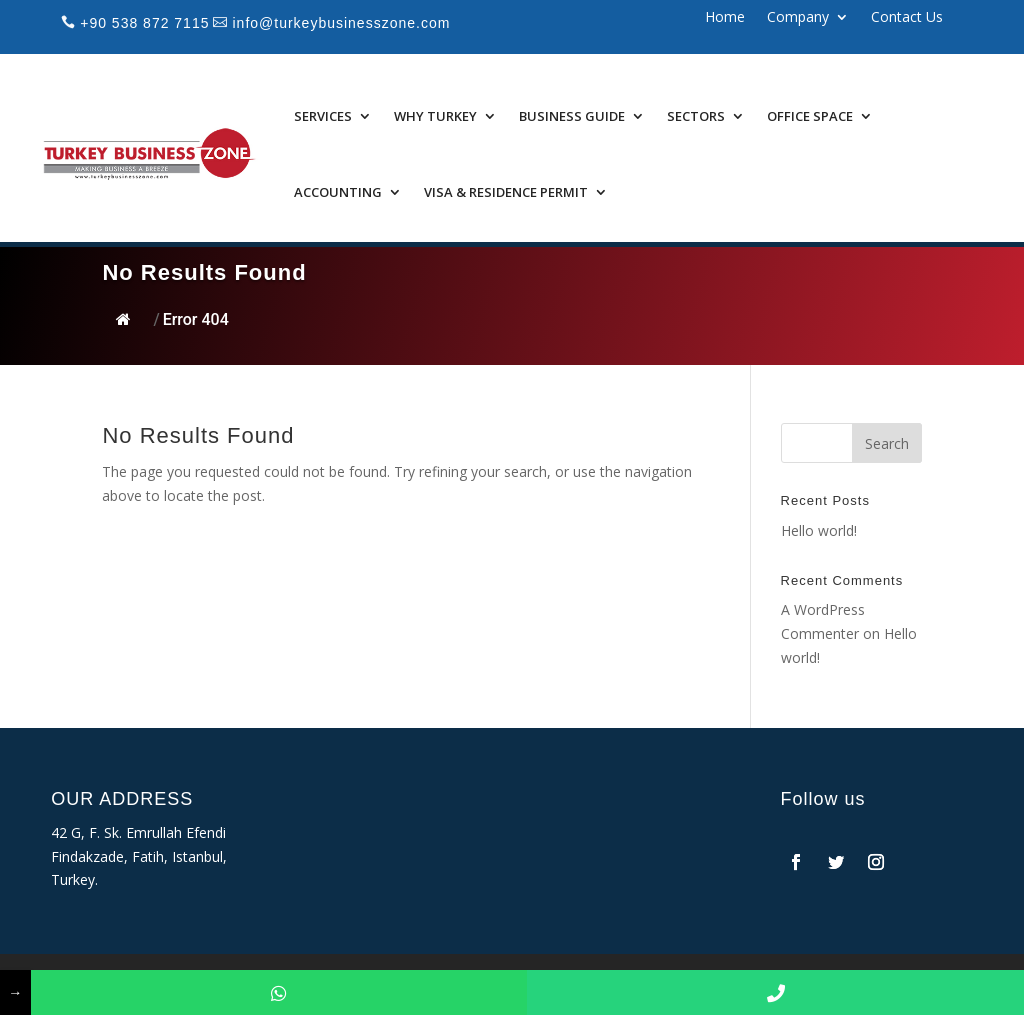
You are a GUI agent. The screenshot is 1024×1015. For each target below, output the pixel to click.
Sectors (696, 116)
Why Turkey (435, 116)
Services (323, 116)
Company (798, 18)
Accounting (338, 192)
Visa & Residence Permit (506, 192)
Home (725, 18)
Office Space (810, 116)
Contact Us (907, 18)
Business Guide (572, 116)
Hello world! (819, 530)
